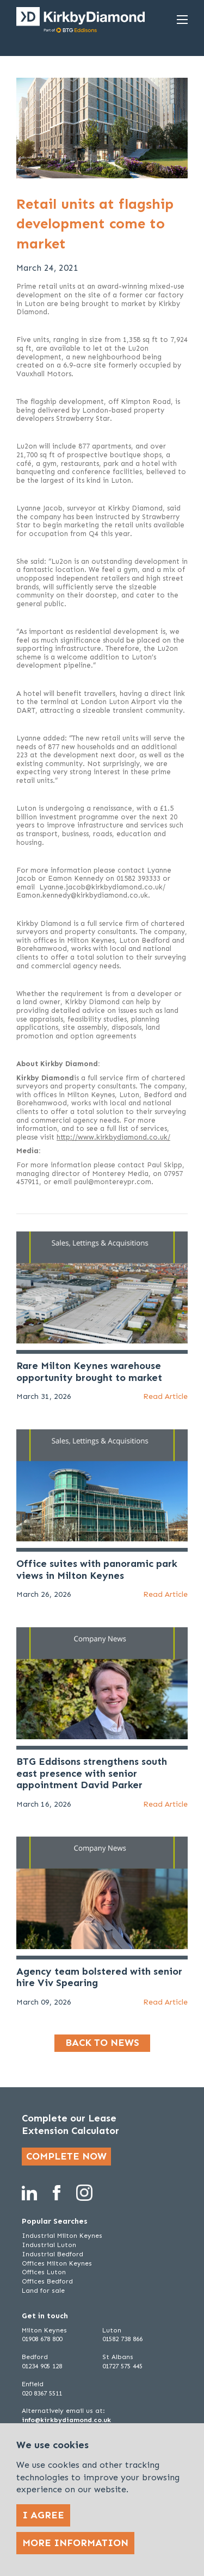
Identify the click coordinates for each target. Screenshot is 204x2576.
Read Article (165, 1396)
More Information (75, 2543)
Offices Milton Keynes (57, 2263)
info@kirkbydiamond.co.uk (66, 2420)
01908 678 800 (42, 2339)
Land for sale (43, 2290)
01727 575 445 (122, 2366)
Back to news (102, 2043)
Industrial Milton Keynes (62, 2235)
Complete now (66, 2156)
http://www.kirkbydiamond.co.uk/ (113, 1137)
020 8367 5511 (42, 2393)
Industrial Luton (49, 2245)
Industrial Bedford (52, 2254)
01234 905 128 (42, 2366)
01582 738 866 (122, 2339)
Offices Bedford (47, 2281)
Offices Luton (44, 2272)
